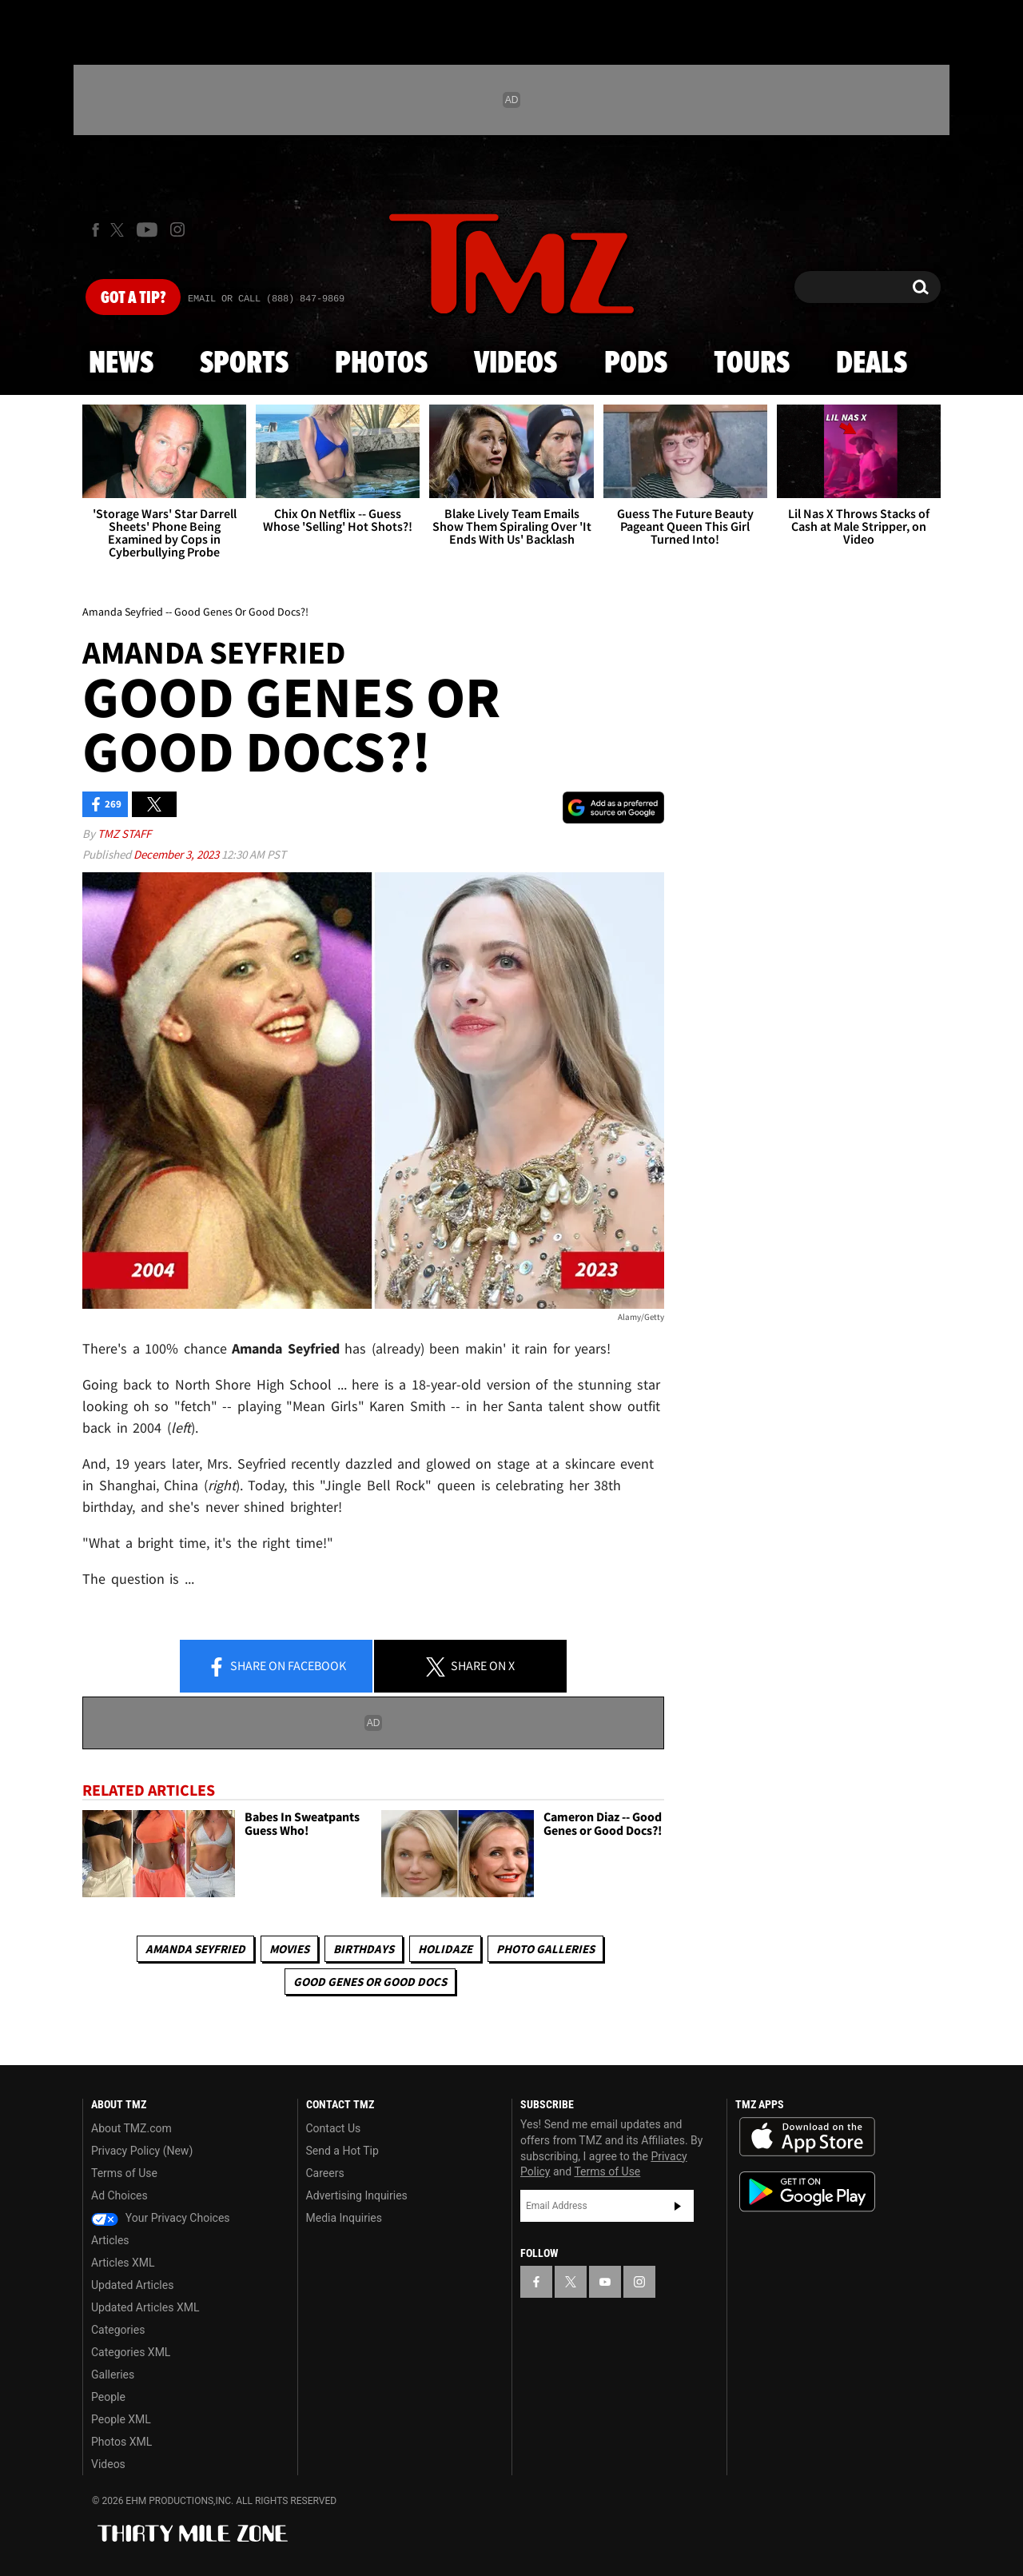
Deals (871, 364)
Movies (289, 1948)
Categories (118, 2329)
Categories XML (130, 2352)
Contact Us (333, 2128)
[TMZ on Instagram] (177, 229)
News (121, 364)
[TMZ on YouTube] (605, 2282)
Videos (515, 364)
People (108, 2397)
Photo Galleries (545, 1948)
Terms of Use (124, 2173)
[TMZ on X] (119, 229)
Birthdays (363, 1948)
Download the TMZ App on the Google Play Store (807, 2191)
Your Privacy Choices (160, 2217)
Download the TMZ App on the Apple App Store (807, 2137)
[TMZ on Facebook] (95, 229)
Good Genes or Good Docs (370, 1981)
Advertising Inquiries (357, 2195)
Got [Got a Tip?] (133, 298)
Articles (110, 2240)
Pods (635, 364)
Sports (244, 364)
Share (276, 1667)
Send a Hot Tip (342, 2150)
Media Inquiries (344, 2217)
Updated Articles (132, 2285)
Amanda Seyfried (195, 1948)
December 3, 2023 (177, 854)
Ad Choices (119, 2195)
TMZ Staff (124, 833)
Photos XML (121, 2441)
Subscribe (678, 2206)
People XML (121, 2419)
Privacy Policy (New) (142, 2150)
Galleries (112, 2374)
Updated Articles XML (145, 2307)
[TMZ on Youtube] (147, 229)
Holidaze (445, 1948)
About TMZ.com (131, 2128)
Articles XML (123, 2262)
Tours (752, 364)
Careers (325, 2173)
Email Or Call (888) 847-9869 (266, 299)
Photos (381, 364)
